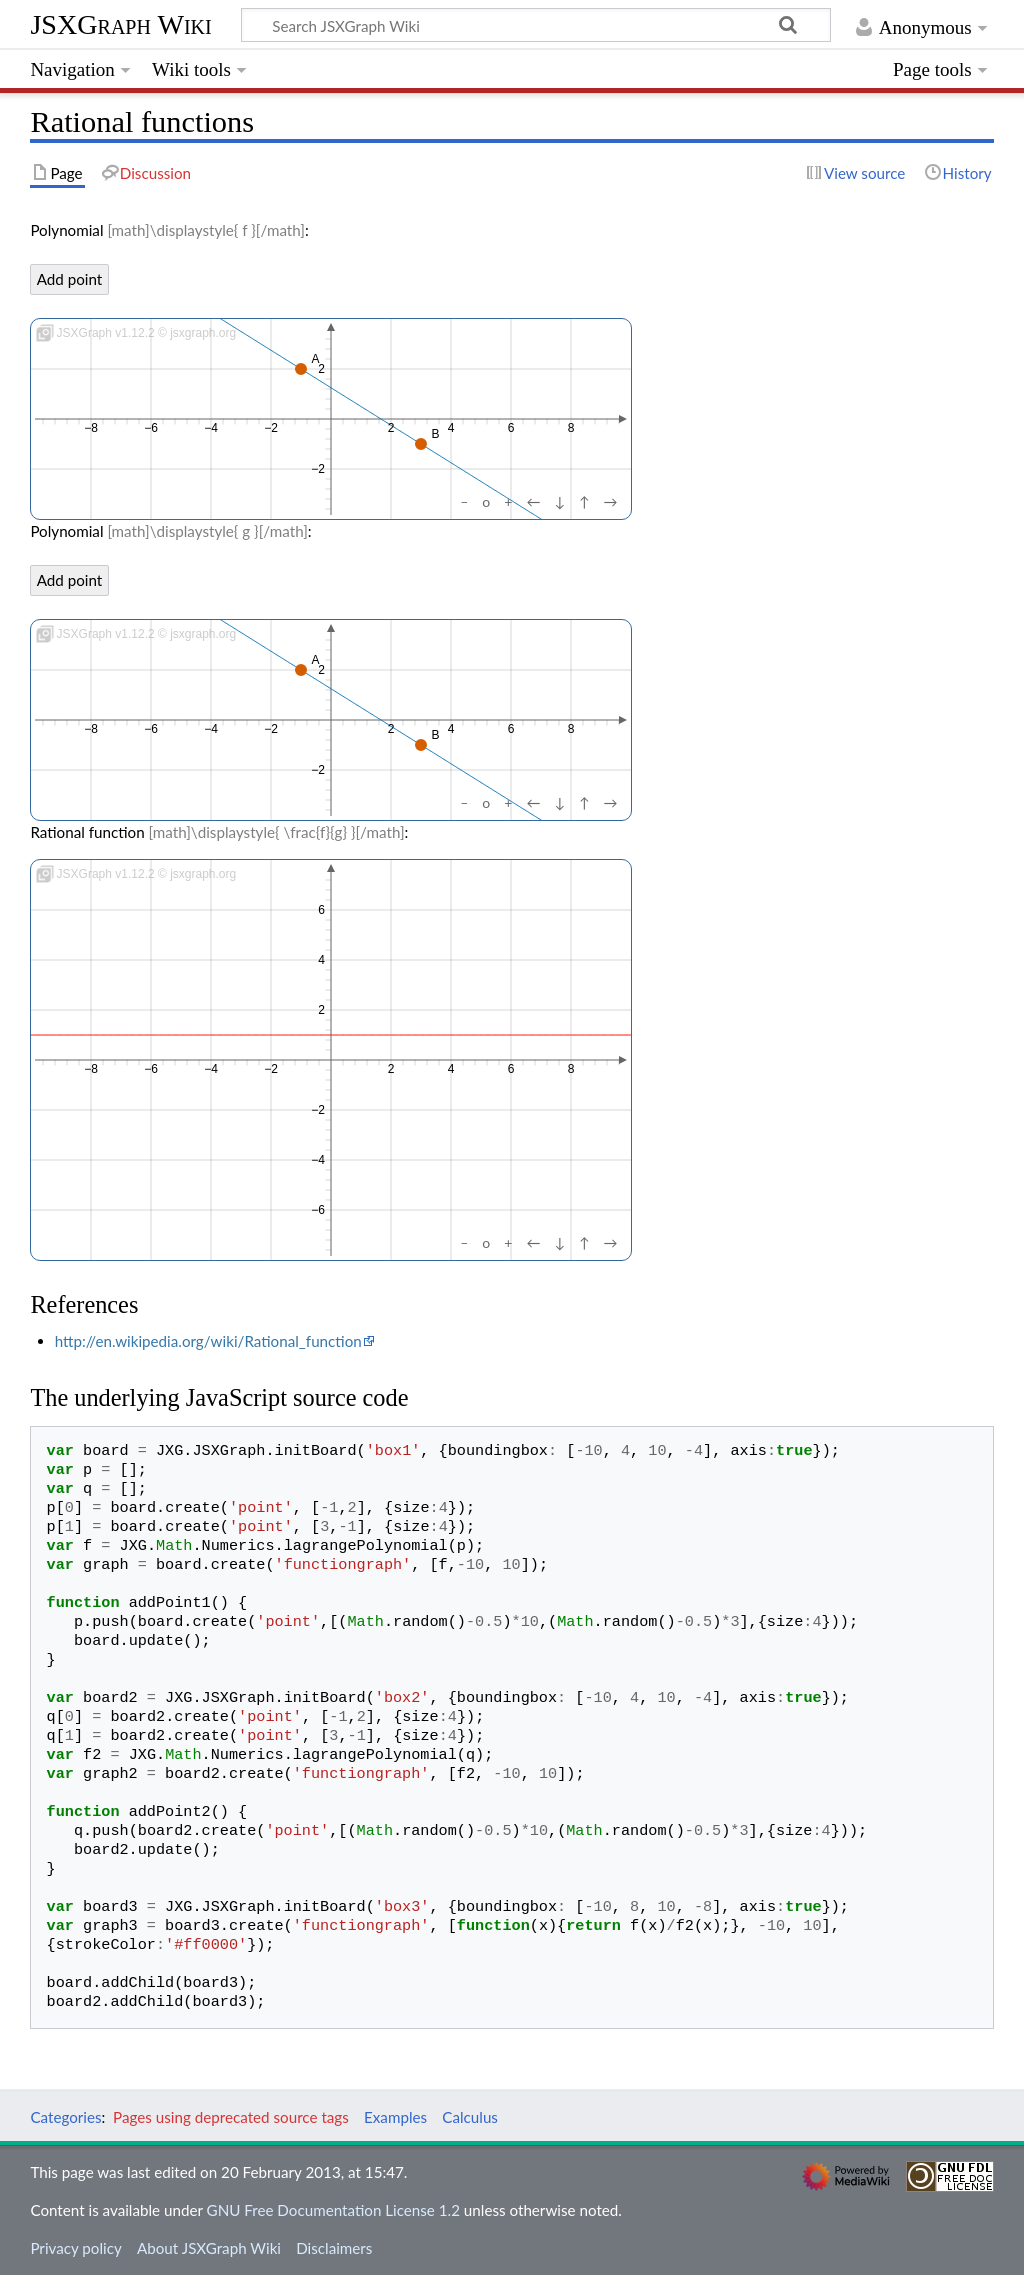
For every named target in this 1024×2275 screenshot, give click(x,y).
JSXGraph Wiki (120, 24)
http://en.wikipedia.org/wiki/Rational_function (208, 1341)
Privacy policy (75, 2248)
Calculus (470, 2117)
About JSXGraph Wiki (209, 2248)
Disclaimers (334, 2248)
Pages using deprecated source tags (231, 2117)
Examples (395, 2117)
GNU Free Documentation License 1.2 (333, 2210)
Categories (65, 2117)
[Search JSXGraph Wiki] (536, 25)
